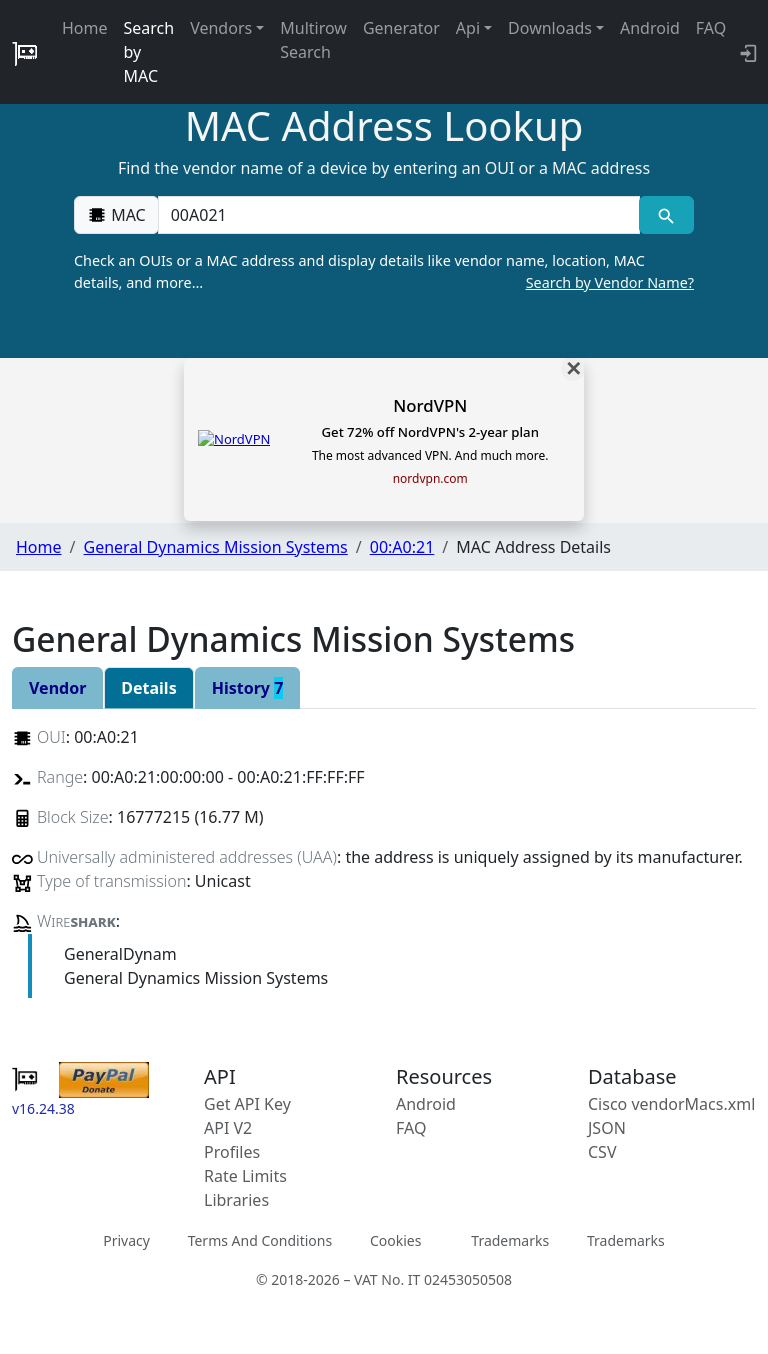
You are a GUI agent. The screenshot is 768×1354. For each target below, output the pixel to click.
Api (468, 28)
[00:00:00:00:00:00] (399, 215)
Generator (401, 28)
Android (650, 28)
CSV (602, 1152)
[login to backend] (746, 52)
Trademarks (510, 1240)
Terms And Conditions (260, 1240)
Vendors (221, 28)
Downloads (550, 28)
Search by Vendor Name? (610, 282)
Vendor (57, 688)
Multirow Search (313, 40)
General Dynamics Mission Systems (215, 547)
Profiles (232, 1152)
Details (148, 688)
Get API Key (247, 1104)
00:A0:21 (402, 547)
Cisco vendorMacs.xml (671, 1104)
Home (85, 28)
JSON (607, 1128)
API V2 (228, 1128)
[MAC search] (666, 215)
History (248, 688)
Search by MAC (149, 52)
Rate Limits (245, 1176)
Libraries (236, 1200)
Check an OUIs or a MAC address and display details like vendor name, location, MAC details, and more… (384, 272)
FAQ (711, 28)
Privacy (126, 1240)
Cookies (395, 1240)
